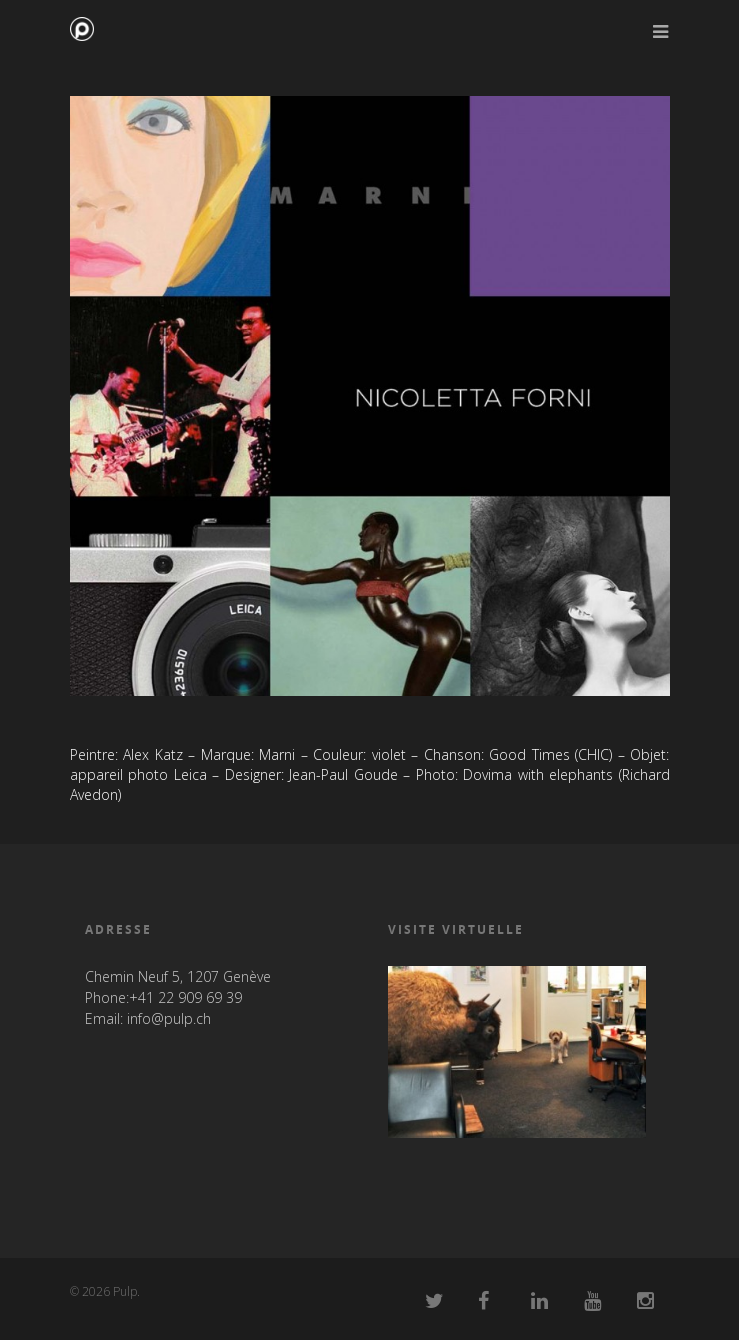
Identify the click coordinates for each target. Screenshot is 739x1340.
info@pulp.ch (169, 1018)
